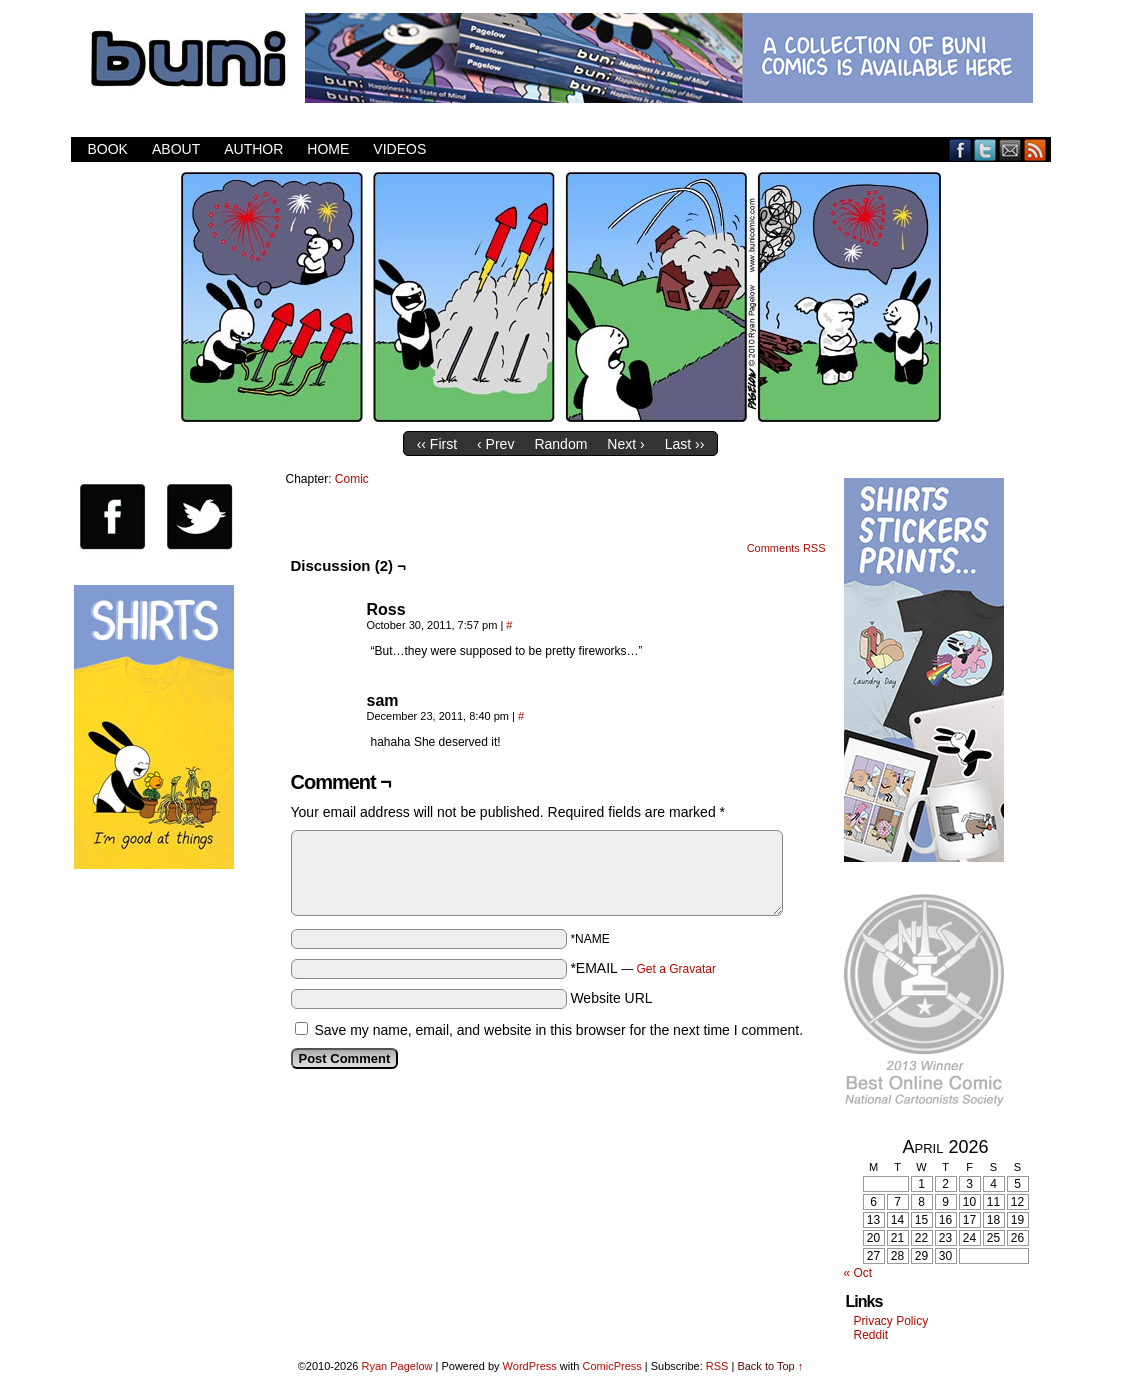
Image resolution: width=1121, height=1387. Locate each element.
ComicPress (611, 1366)
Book (108, 149)
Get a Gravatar (676, 969)
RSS (1035, 149)
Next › (625, 444)
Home (328, 149)
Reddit (871, 1335)
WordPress (530, 1366)
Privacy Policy (891, 1321)
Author (253, 149)
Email (1010, 149)
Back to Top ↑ (770, 1366)
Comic (352, 479)
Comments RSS (786, 548)
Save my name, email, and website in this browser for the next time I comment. (558, 1030)
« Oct (858, 1273)
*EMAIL (643, 968)
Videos (399, 149)
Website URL (611, 998)
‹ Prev (495, 444)
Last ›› (685, 444)
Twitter (985, 149)
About (176, 149)
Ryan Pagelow (397, 1366)
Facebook (960, 149)
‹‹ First (437, 444)
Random (560, 444)
